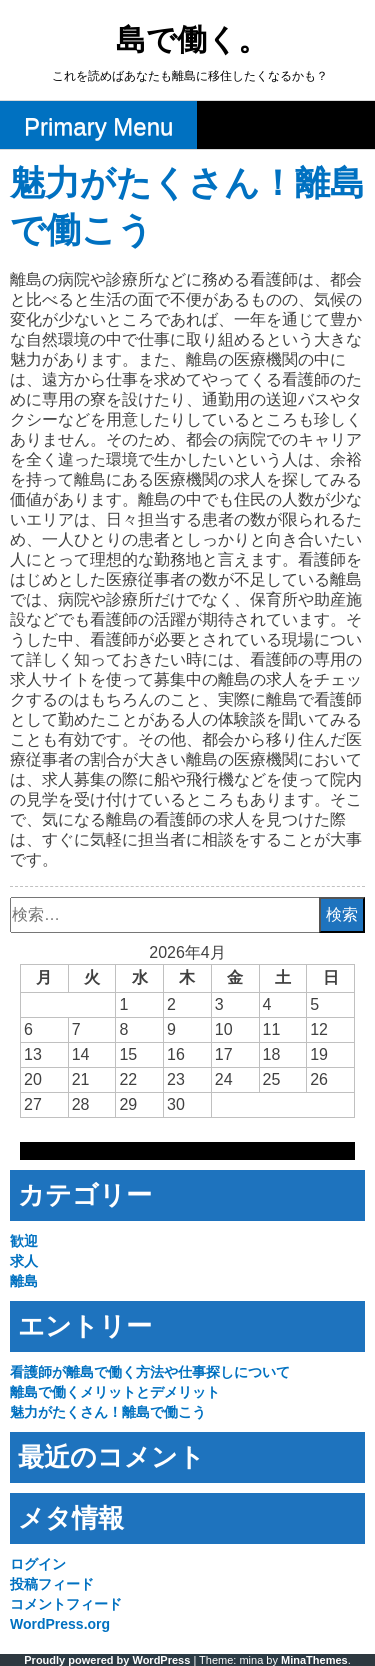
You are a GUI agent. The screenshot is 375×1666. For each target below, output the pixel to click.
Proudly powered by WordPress (107, 1660)
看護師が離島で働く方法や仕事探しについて (150, 1372)
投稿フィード (52, 1584)
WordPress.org (60, 1624)
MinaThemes (314, 1660)
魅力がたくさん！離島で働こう (108, 1412)
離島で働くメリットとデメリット (115, 1392)
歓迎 (24, 1241)
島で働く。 (192, 41)
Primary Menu (98, 126)
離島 (24, 1281)
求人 (24, 1261)
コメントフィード (66, 1604)
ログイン (38, 1564)
